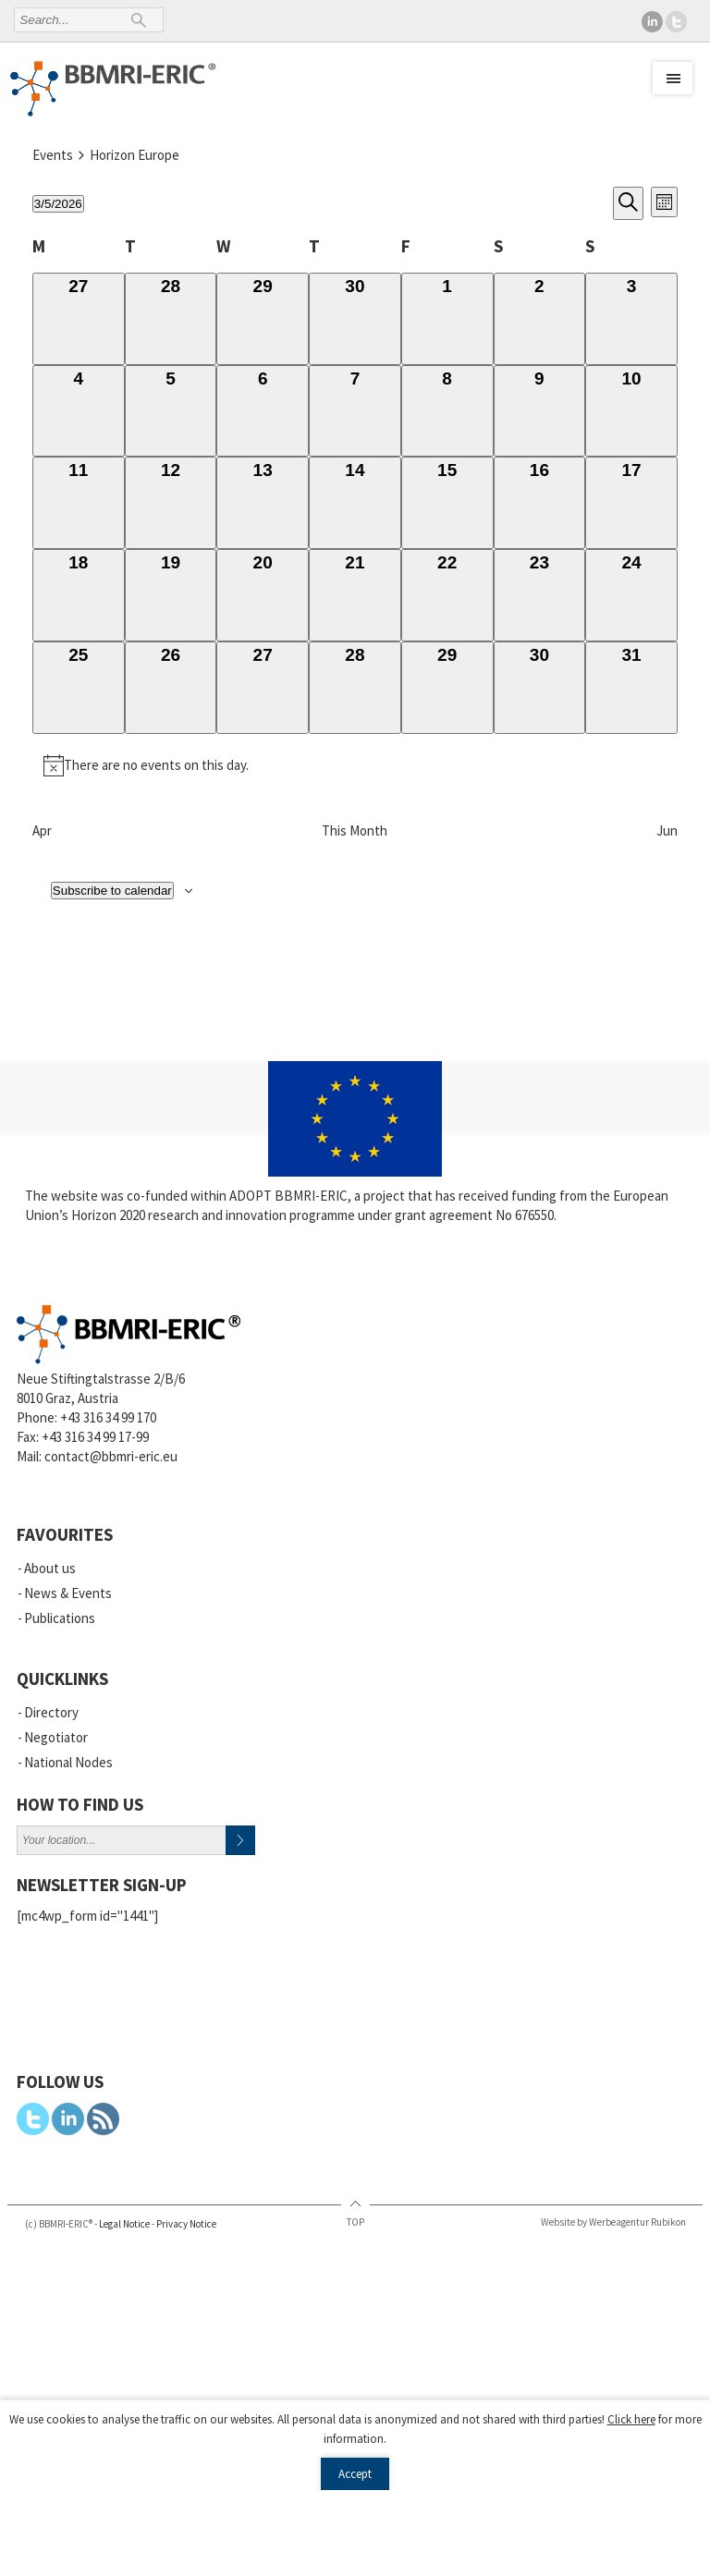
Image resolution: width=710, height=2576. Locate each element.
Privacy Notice (186, 2223)
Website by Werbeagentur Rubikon (613, 2222)
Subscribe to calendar (112, 890)
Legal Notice (124, 2223)
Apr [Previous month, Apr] (42, 830)
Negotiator (56, 1737)
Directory (51, 1712)
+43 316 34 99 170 (108, 1417)
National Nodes (68, 1762)
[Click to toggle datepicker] (58, 204)
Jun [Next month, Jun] (667, 830)
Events (52, 155)
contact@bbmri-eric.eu (111, 1456)
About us (50, 1568)
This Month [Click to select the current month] (354, 830)
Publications (59, 1618)
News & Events (68, 1593)
